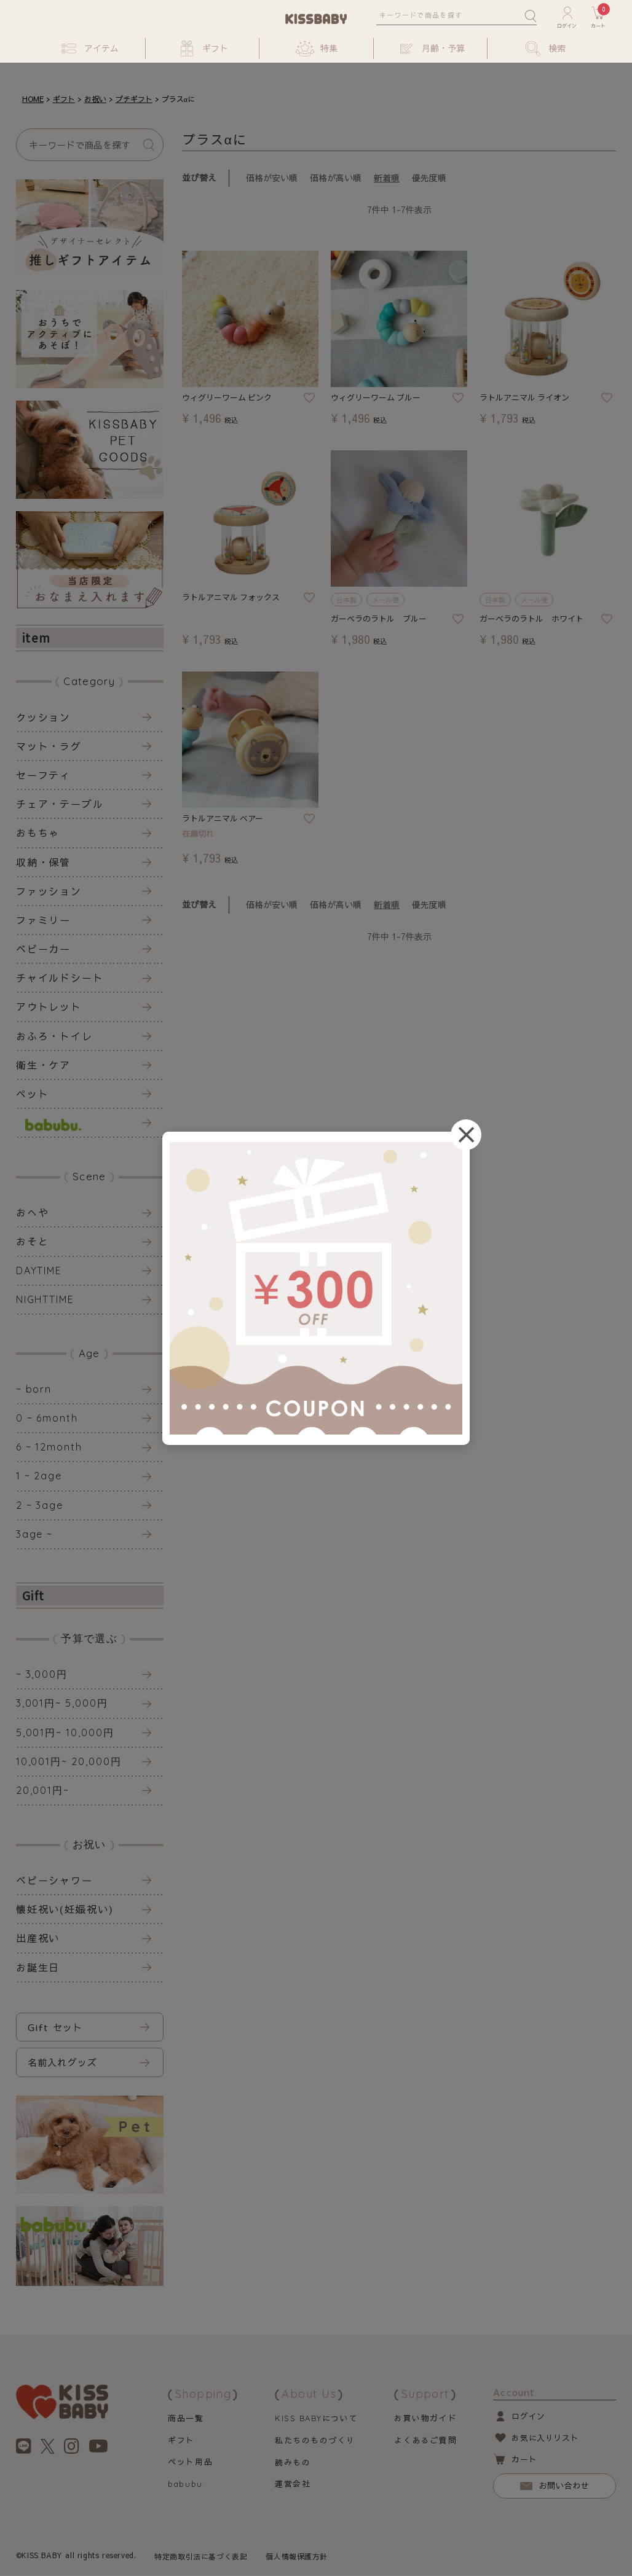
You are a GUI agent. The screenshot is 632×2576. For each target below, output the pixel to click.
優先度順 (429, 177)
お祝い (95, 99)
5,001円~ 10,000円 (65, 1732)
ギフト (64, 99)
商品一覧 (185, 2418)
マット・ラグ (49, 746)
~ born (34, 1389)
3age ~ (34, 1534)
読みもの (292, 2461)
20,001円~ (42, 1790)
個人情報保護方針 (297, 2557)
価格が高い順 (335, 177)
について (316, 2418)
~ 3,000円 (42, 1674)
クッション (43, 717)
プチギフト (134, 99)
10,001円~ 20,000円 (69, 1761)
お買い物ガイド (426, 2418)
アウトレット (49, 1006)
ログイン (528, 2416)
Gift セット (55, 2027)
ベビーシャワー (54, 1880)
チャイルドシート (60, 977)
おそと (32, 1241)
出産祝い (38, 1937)
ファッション (49, 891)
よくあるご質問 (426, 2440)
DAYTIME (39, 1270)
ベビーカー (43, 948)
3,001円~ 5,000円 (62, 1703)
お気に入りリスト (545, 2437)
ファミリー (43, 919)
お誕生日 (38, 1967)
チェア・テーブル (60, 803)
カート (524, 2459)
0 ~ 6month (47, 1418)
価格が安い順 (272, 177)
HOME (33, 99)
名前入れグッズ (62, 2062)
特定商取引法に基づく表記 (200, 2557)
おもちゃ (38, 832)
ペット (32, 1093)
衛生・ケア (43, 1064)
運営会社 (292, 2483)
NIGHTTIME (45, 1299)
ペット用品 (190, 2461)
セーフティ (43, 774)
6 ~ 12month (49, 1447)
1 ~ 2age (39, 1476)
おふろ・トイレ (54, 1036)
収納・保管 (43, 862)
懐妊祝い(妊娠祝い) (65, 1909)
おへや (32, 1212)
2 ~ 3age (39, 1505)
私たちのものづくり (314, 2440)
